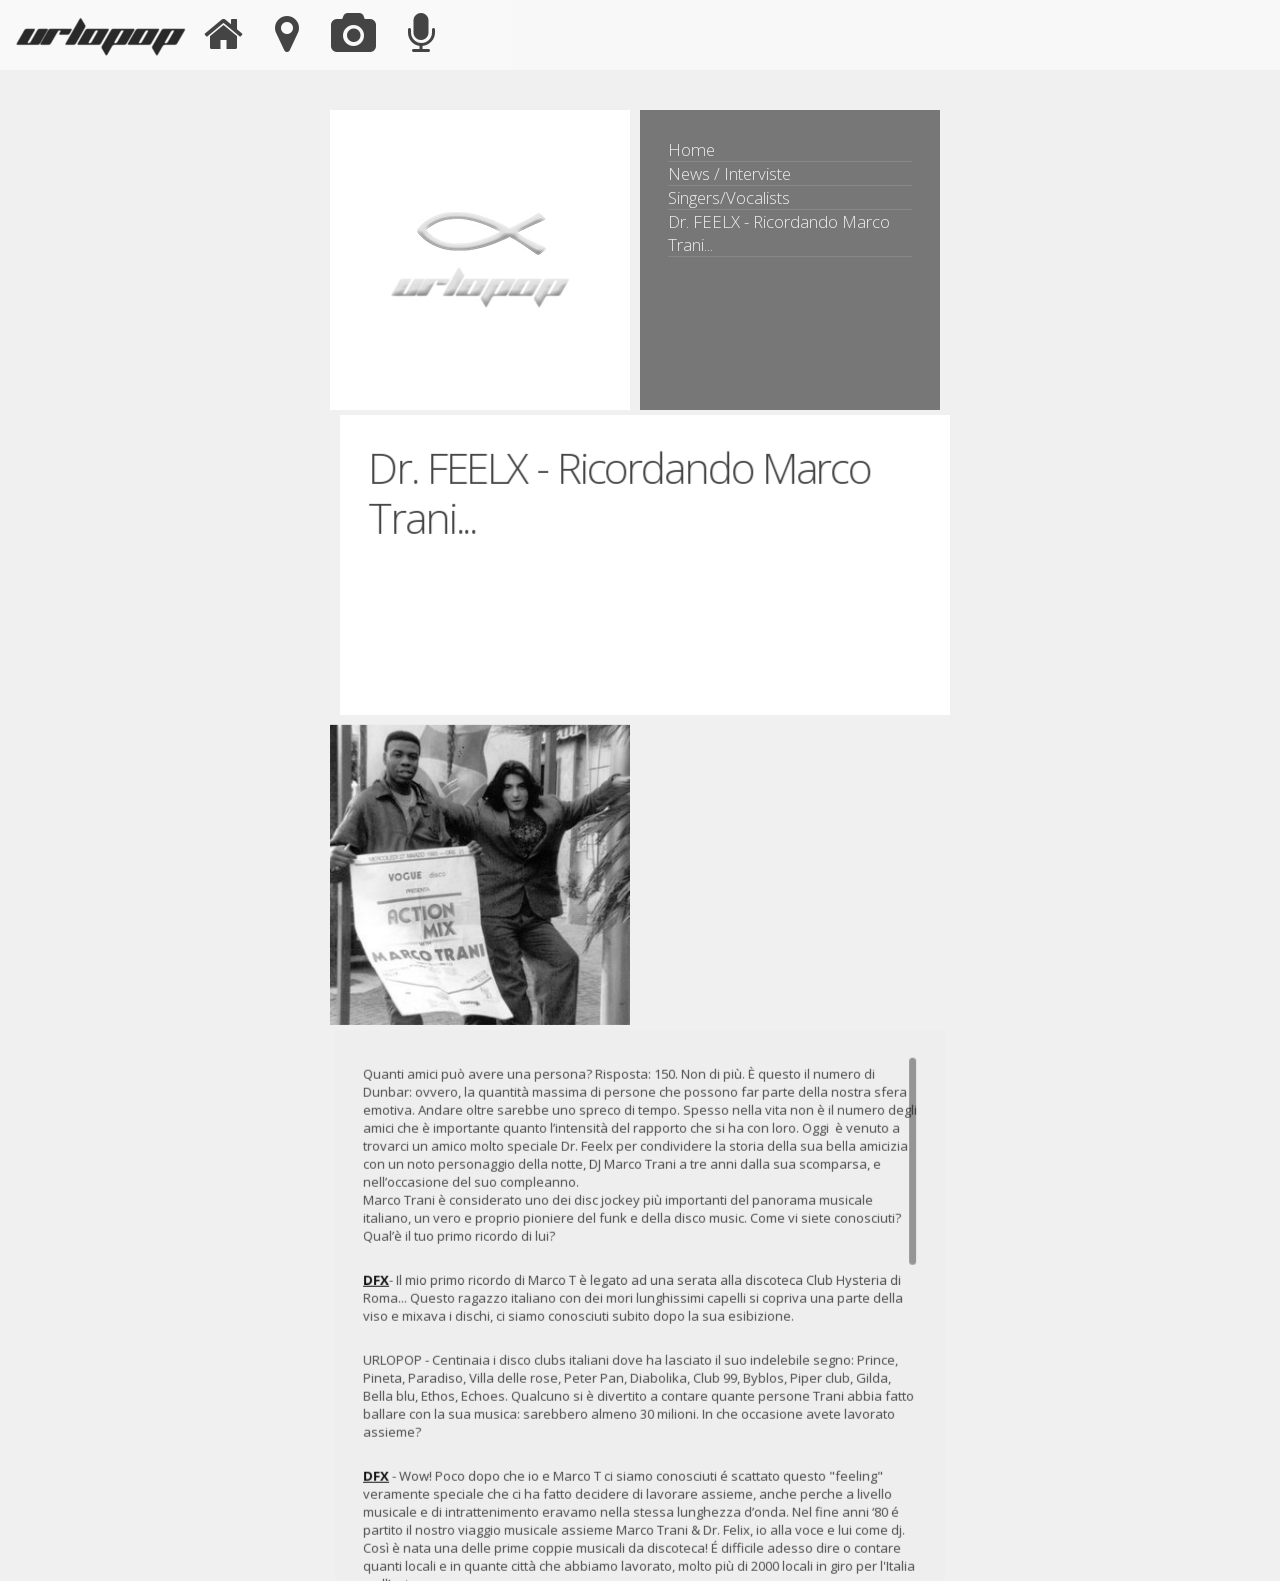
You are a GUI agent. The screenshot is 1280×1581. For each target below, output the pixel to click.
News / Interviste (729, 173)
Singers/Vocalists (729, 197)
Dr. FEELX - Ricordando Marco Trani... (779, 233)
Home (691, 149)
